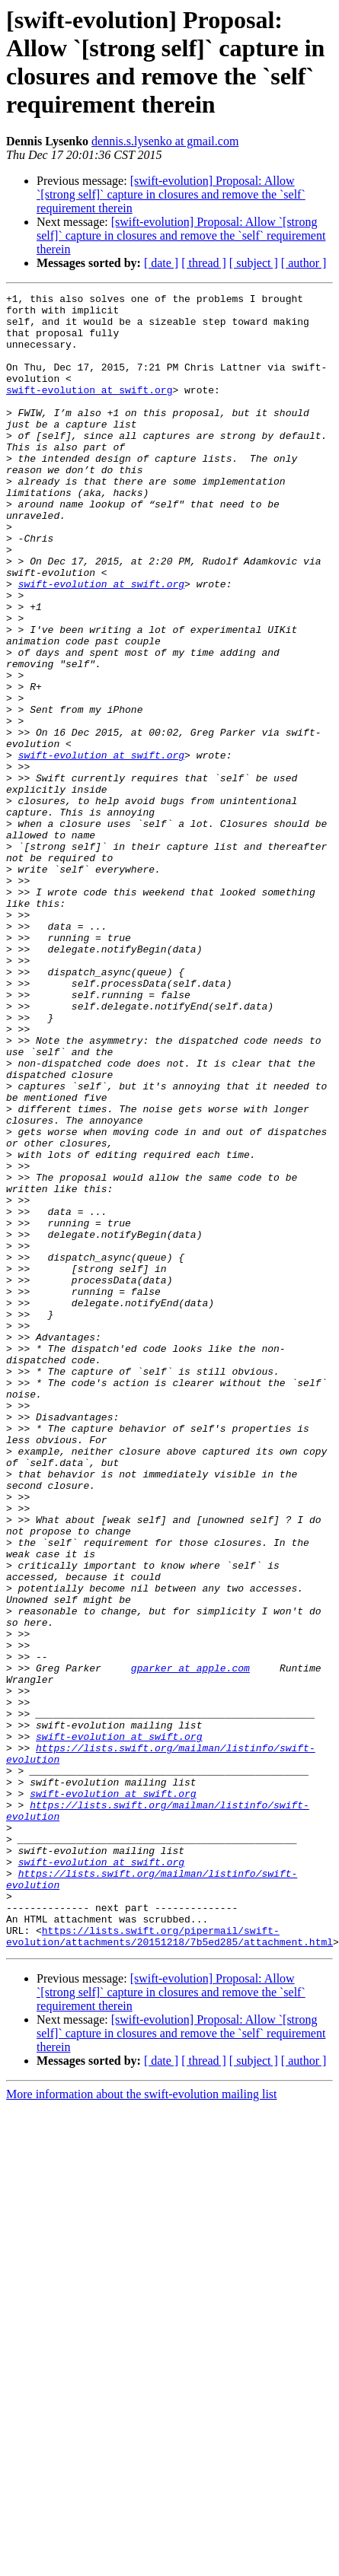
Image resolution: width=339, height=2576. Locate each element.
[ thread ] (203, 262)
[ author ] (304, 262)
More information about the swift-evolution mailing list (141, 2425)
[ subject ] (253, 262)
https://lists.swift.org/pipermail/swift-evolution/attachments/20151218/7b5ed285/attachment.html (169, 2265)
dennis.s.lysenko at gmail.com (164, 141)
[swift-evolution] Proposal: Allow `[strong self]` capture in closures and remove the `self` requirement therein (171, 194)
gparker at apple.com (190, 1944)
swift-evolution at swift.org (89, 410)
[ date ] (161, 262)
